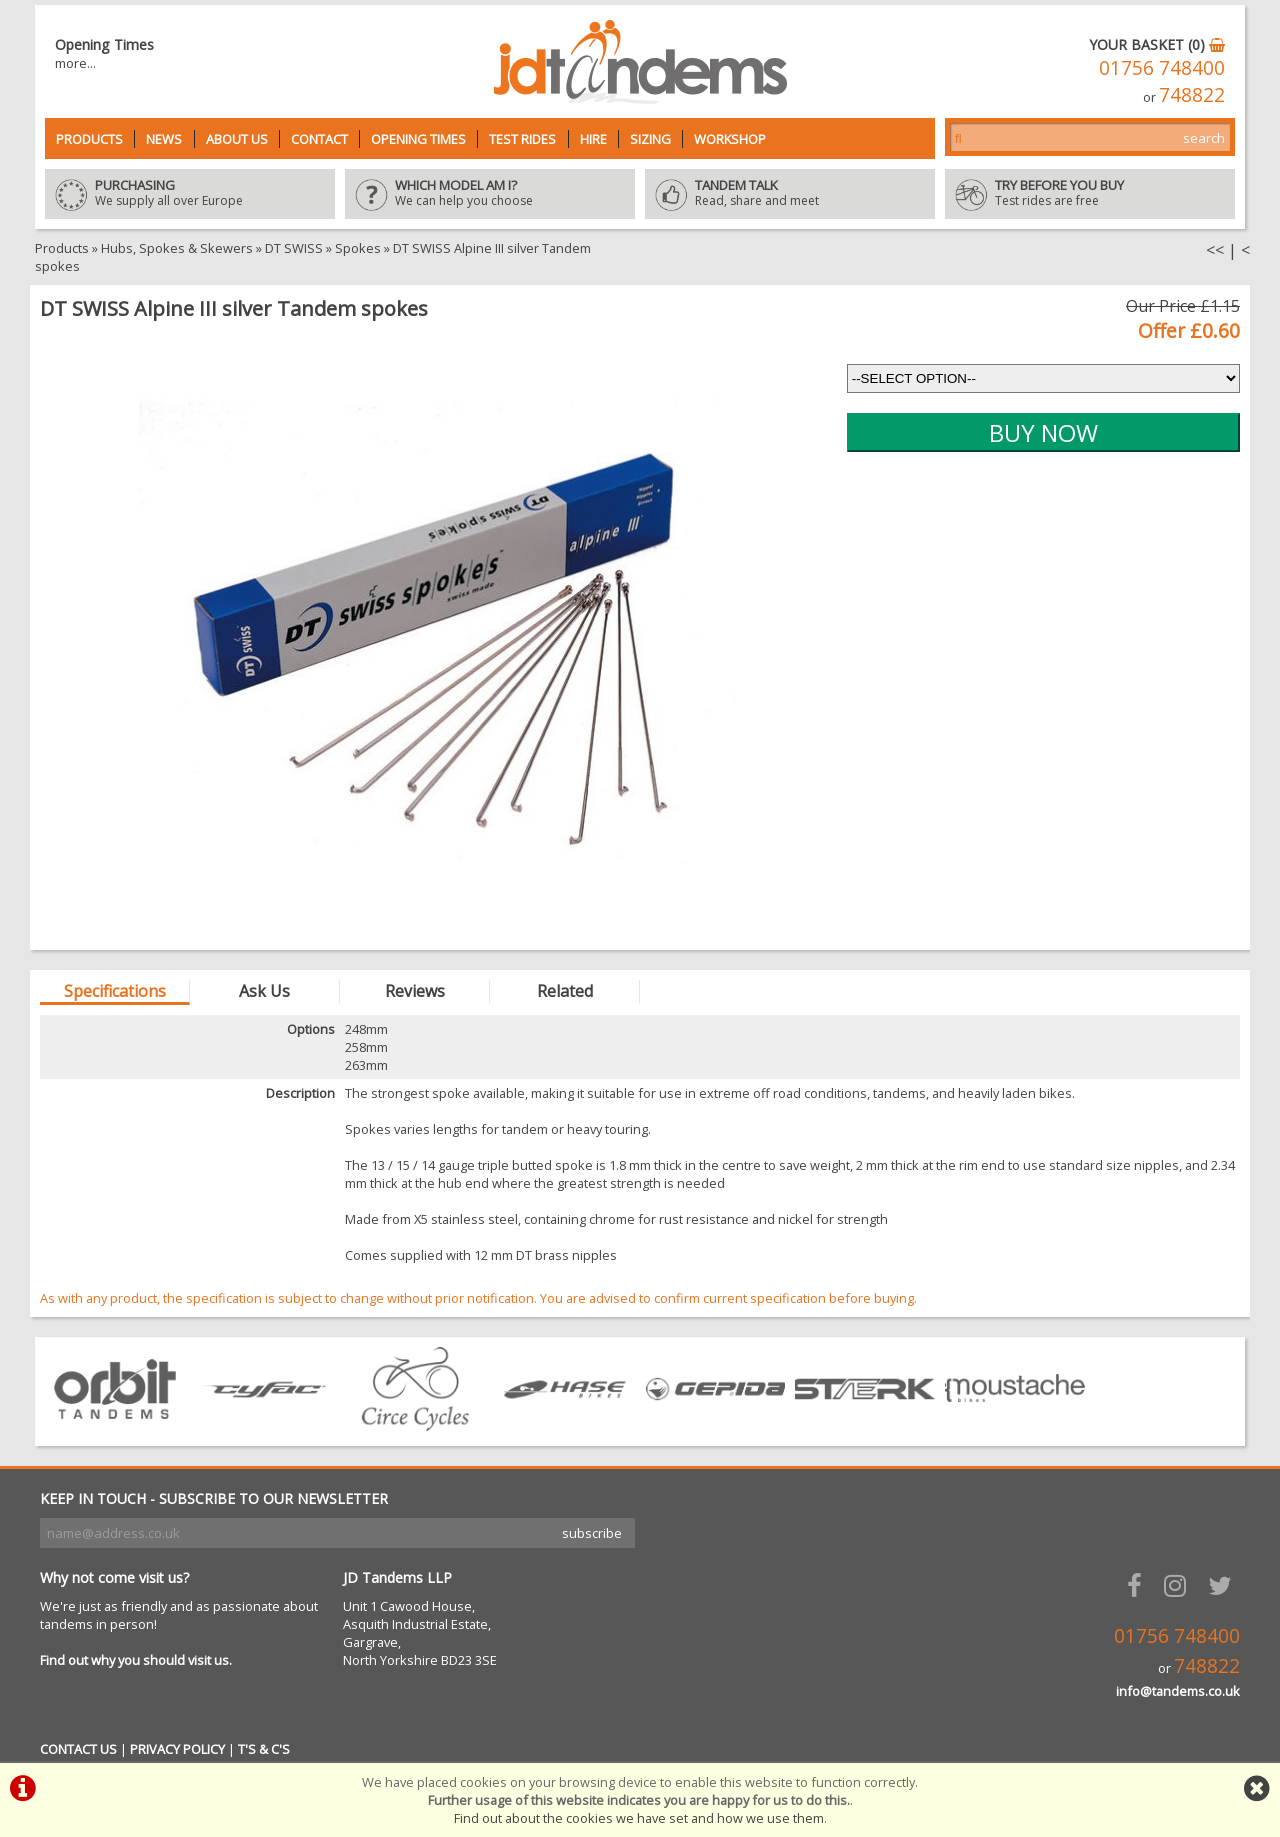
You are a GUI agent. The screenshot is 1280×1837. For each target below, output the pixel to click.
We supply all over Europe (190, 194)
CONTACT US (78, 1749)
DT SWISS (294, 248)
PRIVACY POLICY (177, 1749)
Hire (593, 139)
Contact (319, 139)
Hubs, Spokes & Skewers (177, 248)
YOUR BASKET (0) (1157, 44)
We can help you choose (490, 194)
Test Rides (522, 139)
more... (75, 63)
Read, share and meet (790, 194)
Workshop (730, 139)
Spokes (358, 248)
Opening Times (418, 139)
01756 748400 (1162, 67)
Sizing (650, 139)
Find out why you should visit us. (136, 1660)
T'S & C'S (264, 1749)
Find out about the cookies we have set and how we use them (639, 1818)
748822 (1192, 94)
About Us (237, 139)
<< (1215, 250)
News (164, 139)
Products (89, 139)
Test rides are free (1090, 194)
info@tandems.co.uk (1178, 1691)
